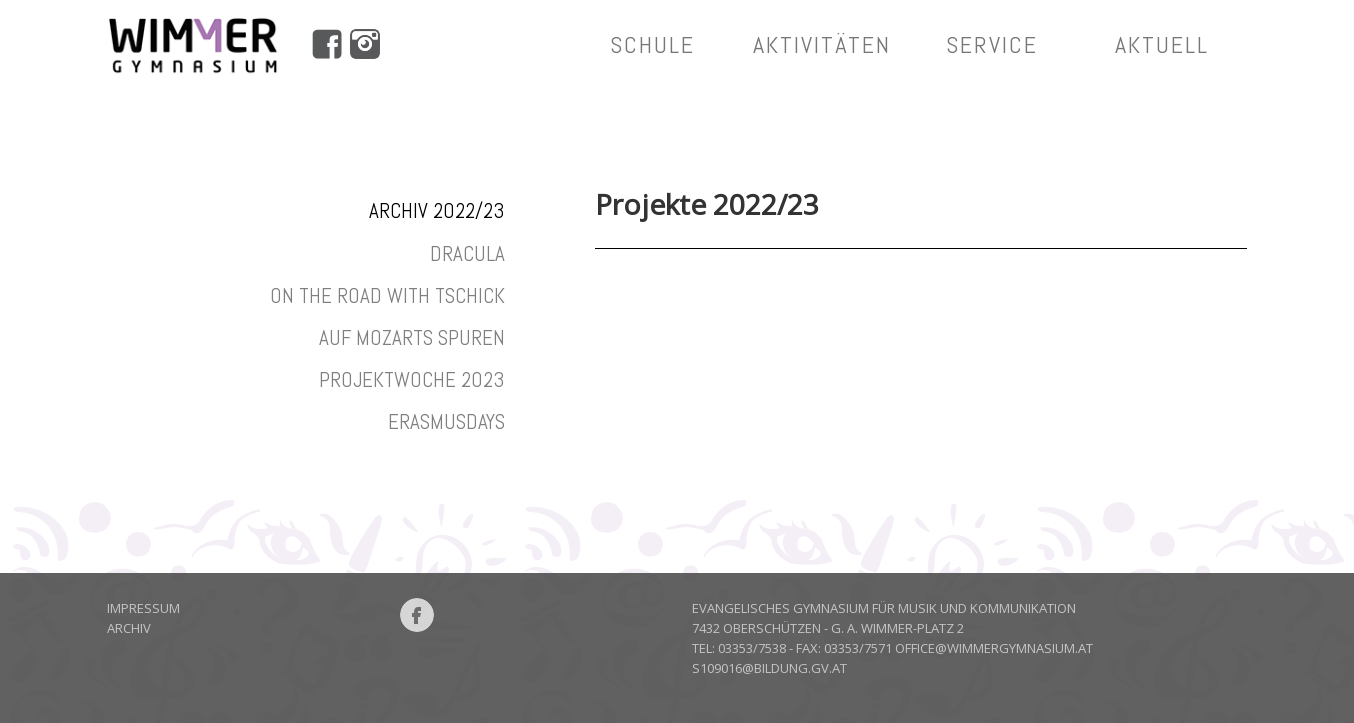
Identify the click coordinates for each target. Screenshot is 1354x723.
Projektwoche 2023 (412, 379)
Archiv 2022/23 (437, 210)
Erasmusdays (446, 421)
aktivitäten (822, 44)
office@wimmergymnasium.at (994, 648)
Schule (652, 44)
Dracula (467, 253)
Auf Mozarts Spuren (412, 337)
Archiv (129, 628)
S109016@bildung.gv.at (769, 668)
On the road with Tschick (387, 295)
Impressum (143, 608)
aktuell (1162, 44)
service (992, 44)
